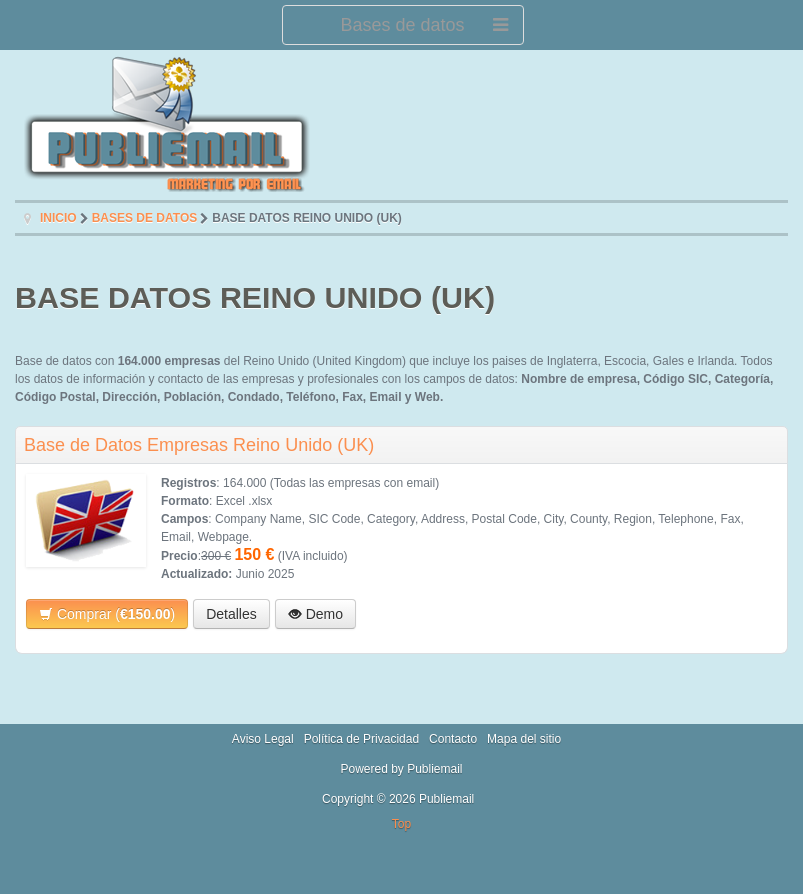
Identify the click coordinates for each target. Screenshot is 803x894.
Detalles (231, 614)
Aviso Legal (263, 739)
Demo (315, 614)
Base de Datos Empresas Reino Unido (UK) (199, 445)
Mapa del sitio (524, 739)
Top (401, 824)
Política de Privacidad (361, 739)
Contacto (453, 739)
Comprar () (107, 614)
